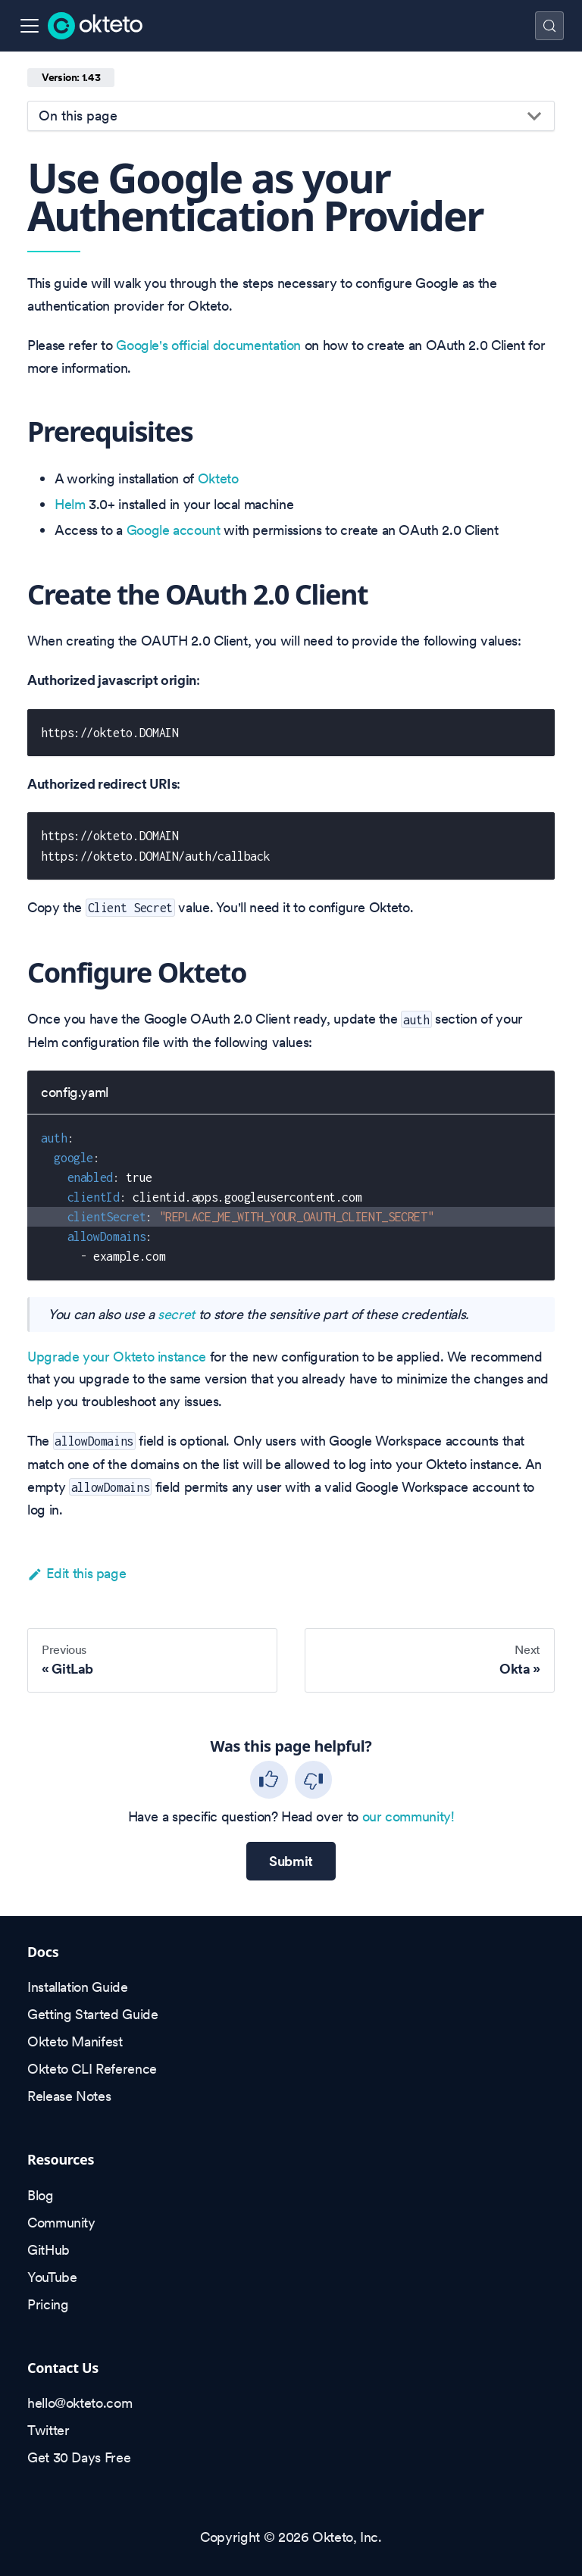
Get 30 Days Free (78, 2457)
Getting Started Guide (92, 2014)
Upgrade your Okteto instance (116, 1356)
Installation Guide (77, 1987)
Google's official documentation (208, 345)
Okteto (218, 478)
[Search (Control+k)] (549, 25)
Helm (70, 504)
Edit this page (76, 1573)
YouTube (52, 2277)
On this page (78, 115)
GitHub (48, 2250)
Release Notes (69, 2096)
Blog (40, 2195)
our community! (408, 1816)
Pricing (47, 2304)
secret (176, 1314)
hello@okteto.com (79, 2403)
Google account (174, 530)
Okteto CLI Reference (92, 2068)
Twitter (48, 2430)
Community (61, 2222)
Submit (291, 1861)
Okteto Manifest (75, 2041)
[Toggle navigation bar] (29, 25)
